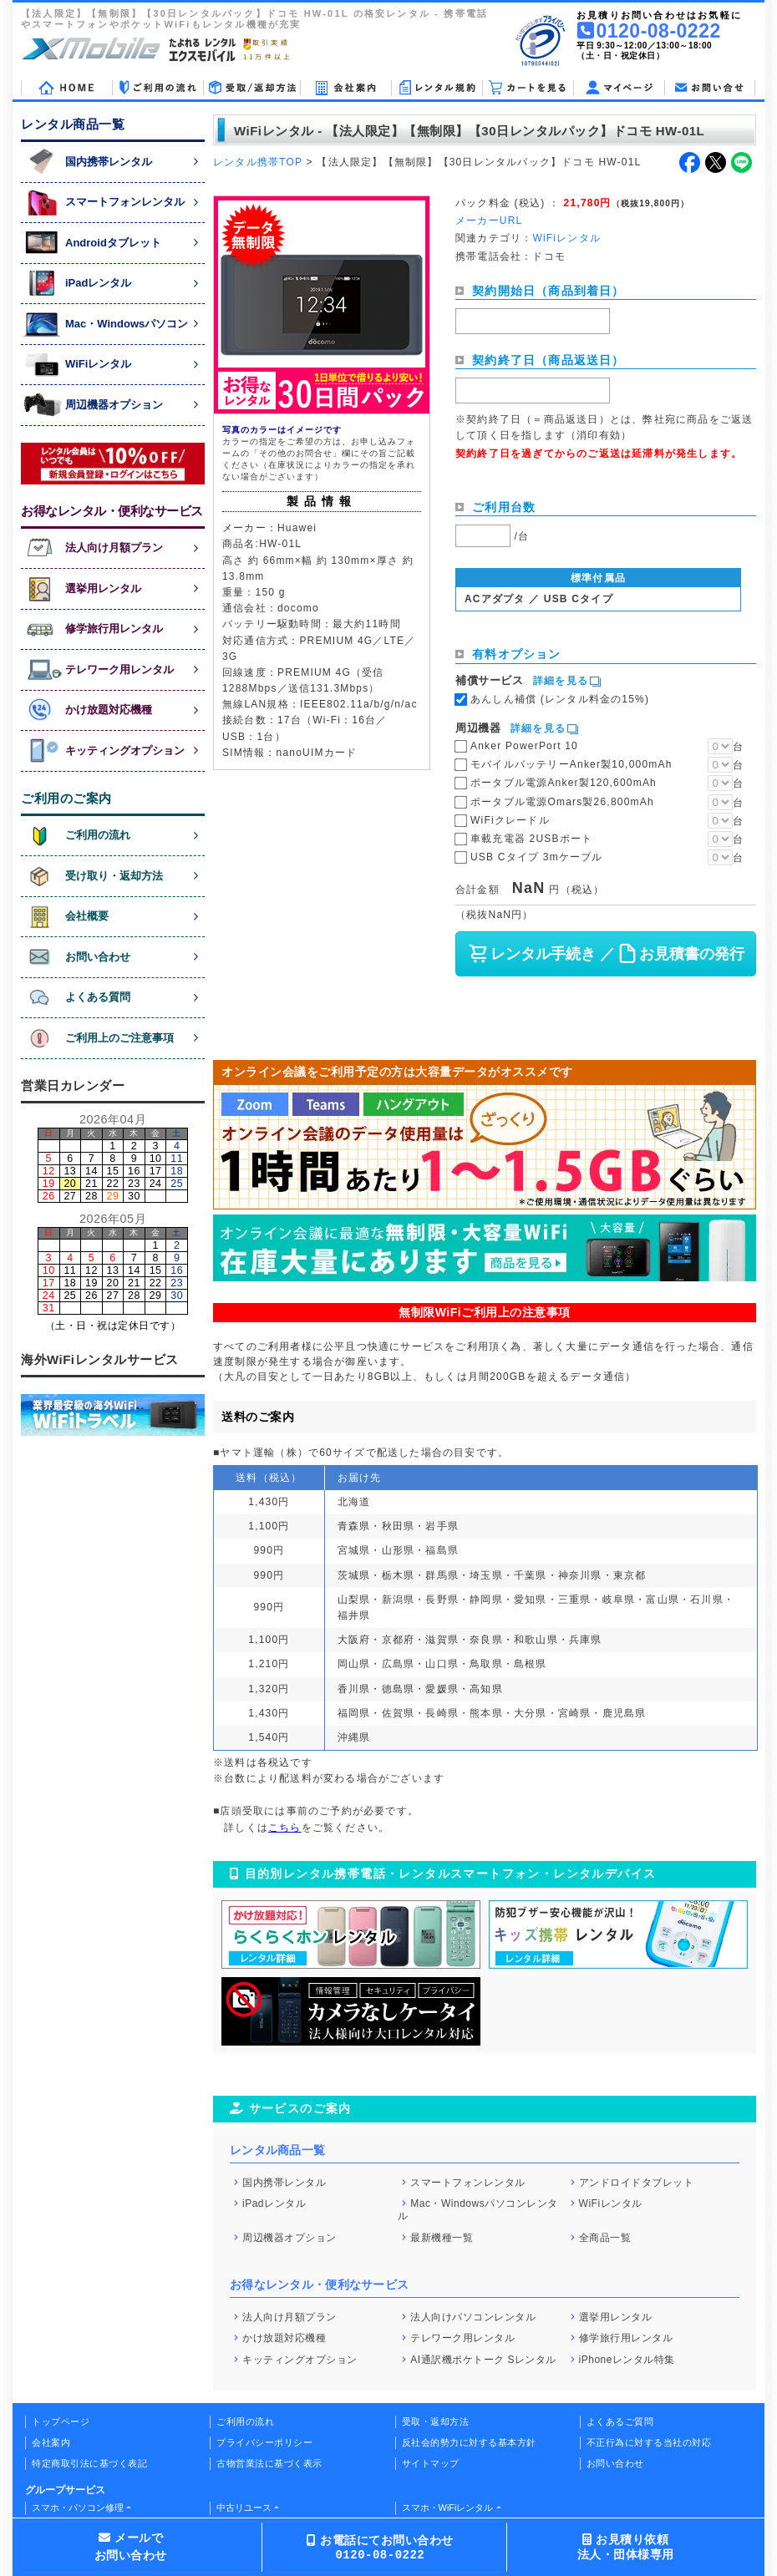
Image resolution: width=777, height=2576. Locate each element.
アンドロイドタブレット (636, 2182)
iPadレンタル (274, 2203)
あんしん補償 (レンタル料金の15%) (559, 699)
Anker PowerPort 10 (524, 746)
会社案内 (51, 2442)
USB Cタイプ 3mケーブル (536, 857)
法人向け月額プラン (289, 2316)
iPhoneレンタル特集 (627, 2359)
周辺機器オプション (289, 2238)
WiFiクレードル (510, 820)
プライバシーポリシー (264, 2442)
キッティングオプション (300, 2359)
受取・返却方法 (436, 2421)
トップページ (60, 2421)
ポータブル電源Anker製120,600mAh (563, 783)
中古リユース (244, 2507)
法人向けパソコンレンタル (473, 2316)
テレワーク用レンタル (462, 2338)
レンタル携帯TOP (257, 162)
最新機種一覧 (441, 2238)
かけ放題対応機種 (284, 2338)
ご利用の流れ (245, 2421)
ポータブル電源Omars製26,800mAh (562, 802)
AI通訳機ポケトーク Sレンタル (483, 2359)
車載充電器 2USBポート (531, 838)
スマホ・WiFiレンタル (448, 2507)
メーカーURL (488, 220)
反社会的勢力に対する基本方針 (469, 2442)
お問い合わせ (615, 2463)
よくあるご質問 (620, 2421)
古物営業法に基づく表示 (269, 2463)
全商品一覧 (605, 2238)
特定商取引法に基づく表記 (89, 2463)
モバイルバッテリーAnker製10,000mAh (571, 764)
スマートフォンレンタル (468, 2182)
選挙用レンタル (616, 2316)
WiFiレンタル (610, 2203)
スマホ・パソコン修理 (78, 2507)
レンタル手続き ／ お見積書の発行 (605, 954)
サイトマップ (431, 2463)
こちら (285, 1827)
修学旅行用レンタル (626, 2338)
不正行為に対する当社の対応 (649, 2442)
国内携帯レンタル (284, 2182)
